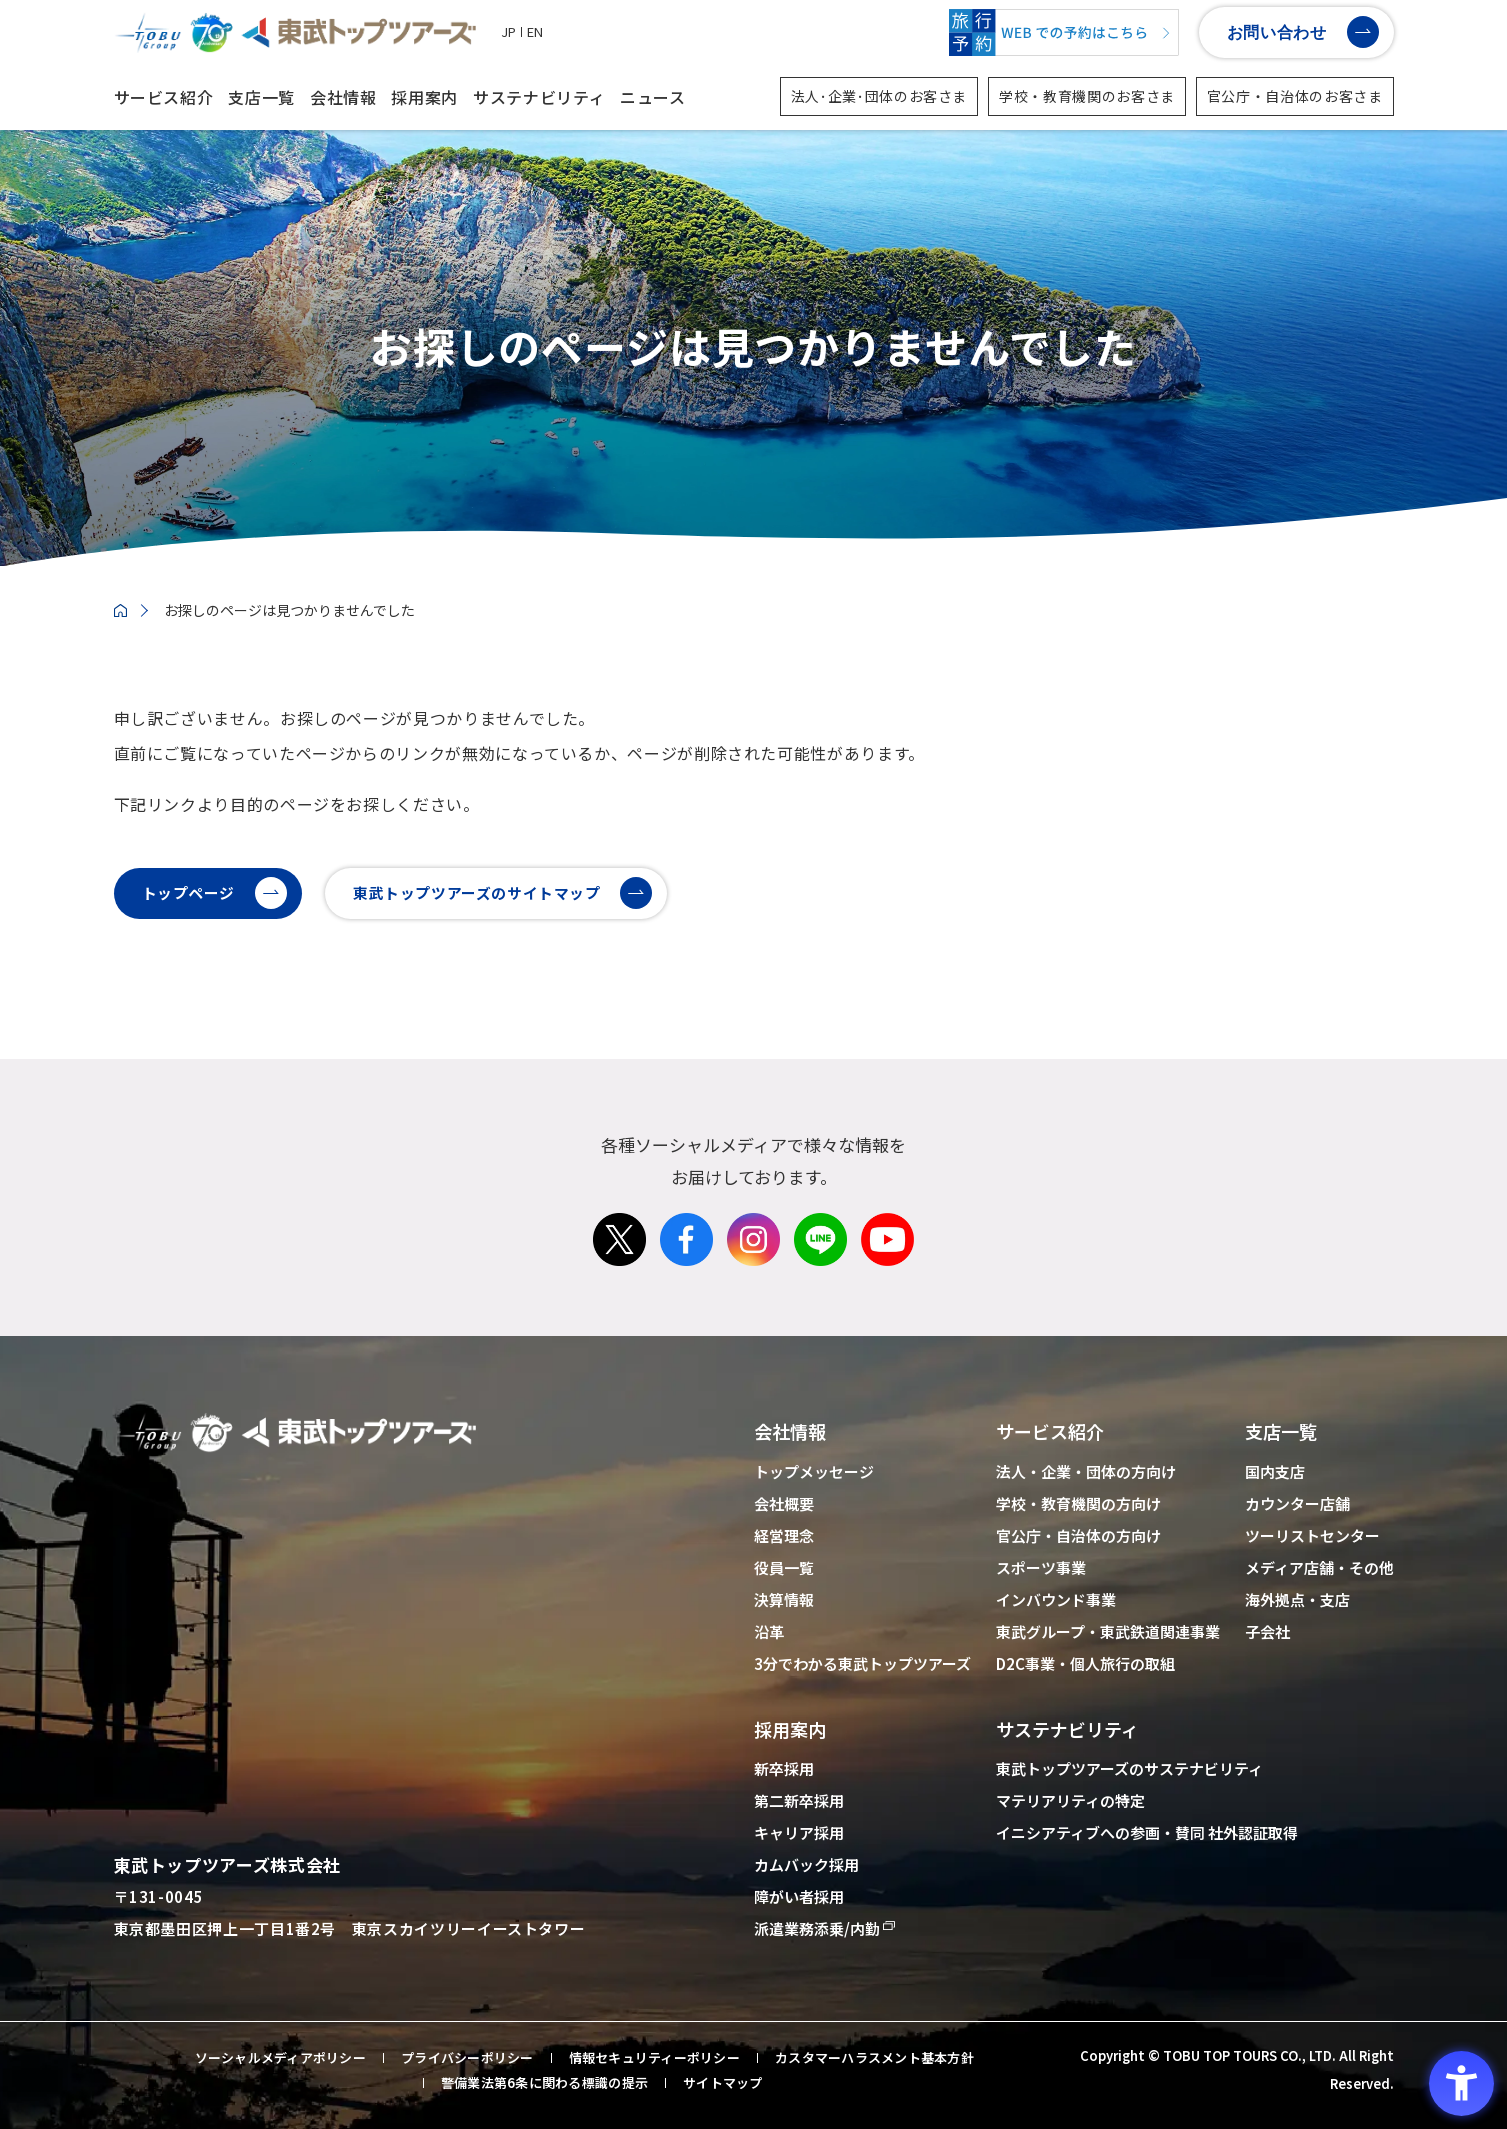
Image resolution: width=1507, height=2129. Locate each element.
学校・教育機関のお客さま (1087, 96)
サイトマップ (723, 2083)
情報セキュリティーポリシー (654, 2058)
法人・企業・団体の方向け (1086, 1471)
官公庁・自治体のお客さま (1295, 96)
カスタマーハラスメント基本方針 (874, 2058)
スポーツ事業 (1041, 1567)
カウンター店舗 (1297, 1503)
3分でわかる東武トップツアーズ (862, 1663)
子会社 (1267, 1631)
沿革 (769, 1631)
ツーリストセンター (1312, 1535)
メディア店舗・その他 (1319, 1567)
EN (535, 32)
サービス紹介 (164, 97)
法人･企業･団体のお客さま (879, 96)
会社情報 (343, 97)
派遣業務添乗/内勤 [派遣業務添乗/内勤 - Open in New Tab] (817, 1928)
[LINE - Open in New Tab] (820, 1311)
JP (508, 32)
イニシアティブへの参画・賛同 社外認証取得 (1147, 1832)
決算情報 (784, 1599)
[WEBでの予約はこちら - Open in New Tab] (1064, 32)
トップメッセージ (814, 1471)
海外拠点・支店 (1297, 1599)
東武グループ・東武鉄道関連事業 (1108, 1631)
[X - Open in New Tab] (619, 1311)
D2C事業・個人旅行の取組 (1085, 1663)
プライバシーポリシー (467, 2058)
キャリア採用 (799, 1832)
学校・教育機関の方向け (1078, 1503)
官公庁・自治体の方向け (1078, 1535)
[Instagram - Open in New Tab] (753, 1311)
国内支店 (1275, 1471)
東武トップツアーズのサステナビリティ (1129, 1768)
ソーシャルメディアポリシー (280, 2058)
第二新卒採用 (799, 1800)
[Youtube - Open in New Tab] (887, 1311)
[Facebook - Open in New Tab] (686, 1311)
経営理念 (784, 1535)
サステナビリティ (539, 97)
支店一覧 (261, 97)
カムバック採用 (806, 1864)
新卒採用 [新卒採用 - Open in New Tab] (784, 1768)
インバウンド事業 (1056, 1599)
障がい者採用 (799, 1896)
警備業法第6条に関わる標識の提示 (544, 2083)
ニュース (653, 97)
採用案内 (424, 97)
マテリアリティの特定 (1070, 1800)
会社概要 (784, 1503)
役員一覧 (784, 1567)
